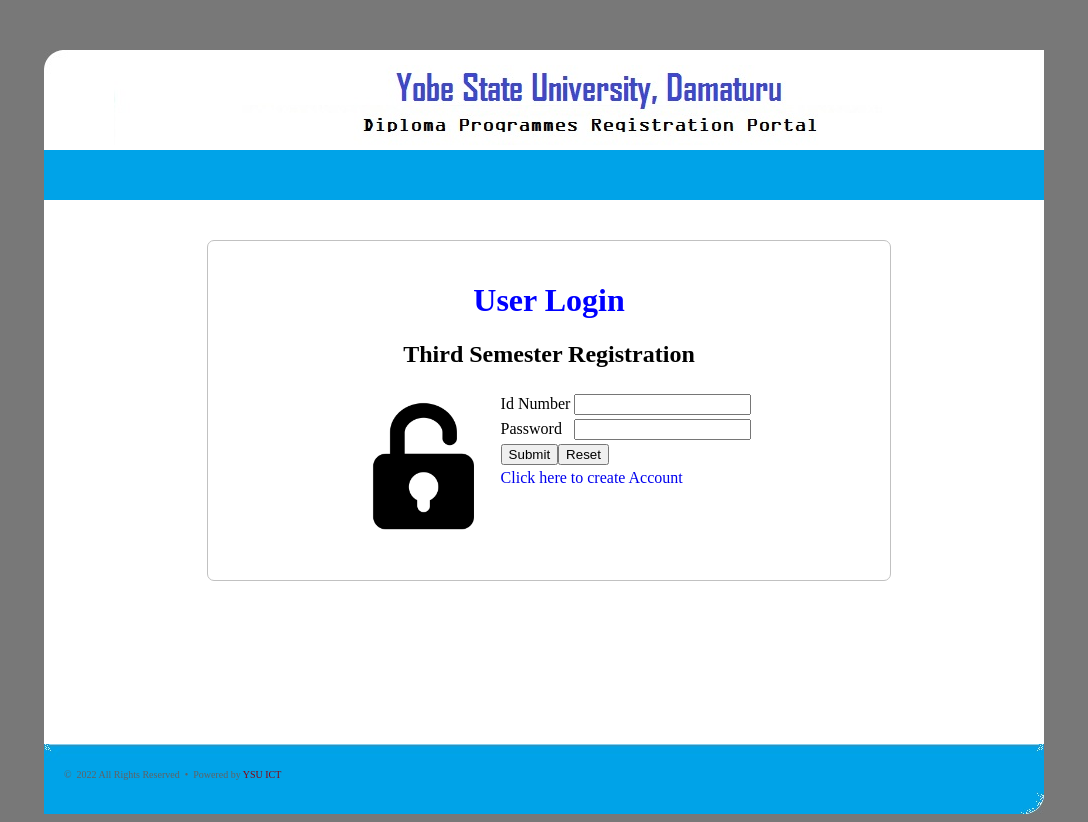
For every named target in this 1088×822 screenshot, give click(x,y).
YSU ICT (262, 774)
